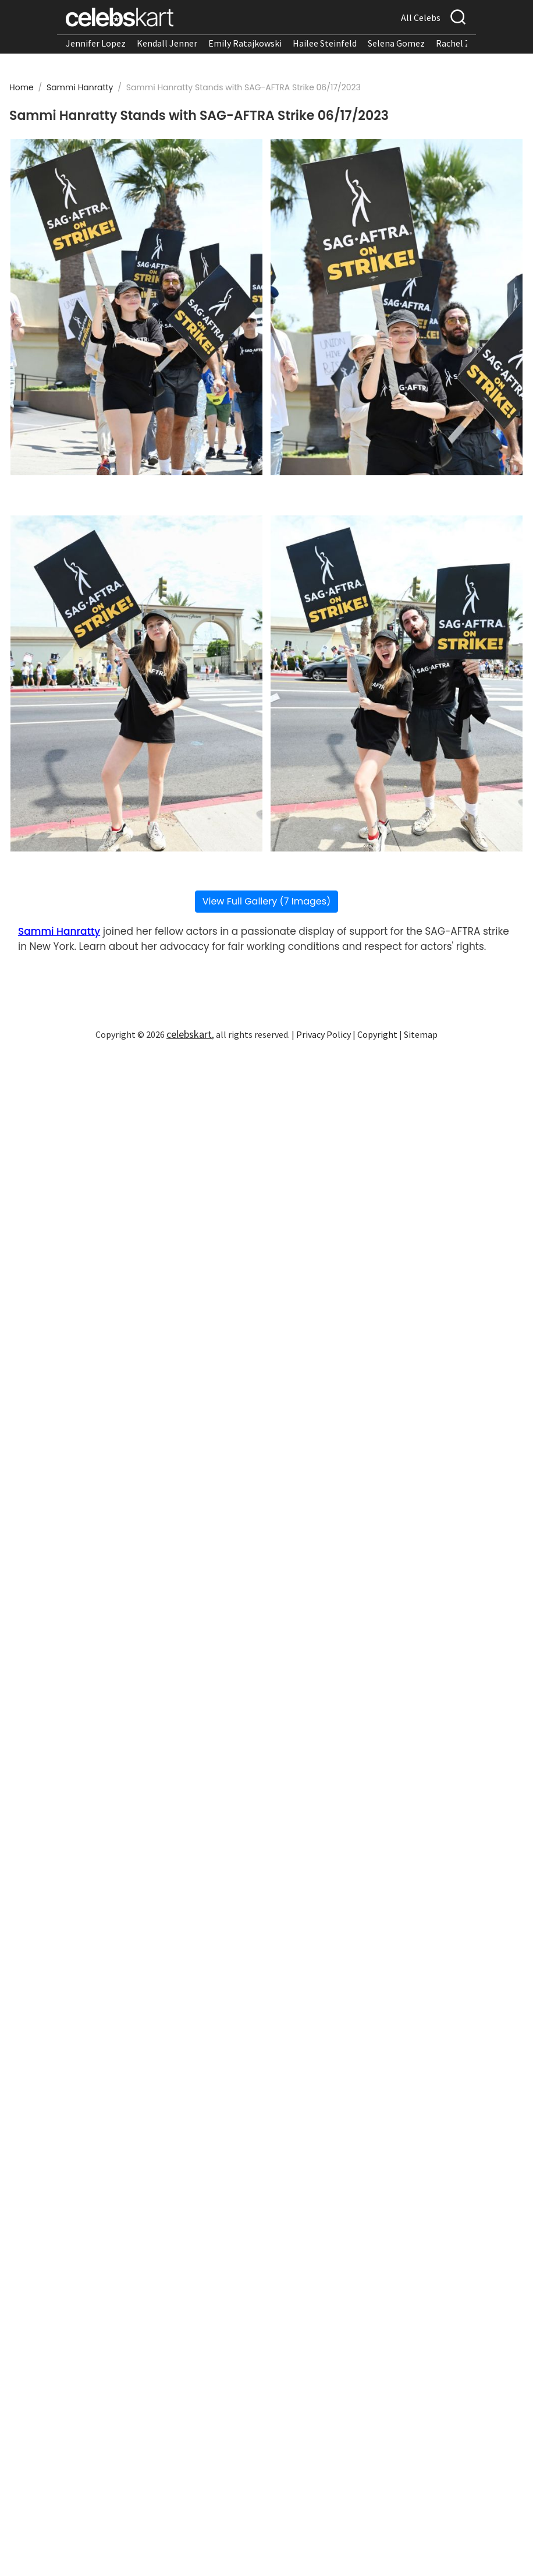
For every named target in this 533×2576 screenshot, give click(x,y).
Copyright (377, 1034)
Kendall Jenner (167, 43)
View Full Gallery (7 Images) (266, 901)
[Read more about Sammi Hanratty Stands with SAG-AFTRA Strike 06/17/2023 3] (136, 683)
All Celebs (420, 17)
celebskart (189, 1034)
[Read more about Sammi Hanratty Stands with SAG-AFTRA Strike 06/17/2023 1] (136, 307)
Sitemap (421, 1034)
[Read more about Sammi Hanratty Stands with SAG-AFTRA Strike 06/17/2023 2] (397, 307)
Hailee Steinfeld (325, 43)
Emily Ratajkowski (245, 43)
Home (21, 87)
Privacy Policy (323, 1034)
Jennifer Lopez (96, 43)
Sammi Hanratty (81, 87)
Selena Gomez (396, 43)
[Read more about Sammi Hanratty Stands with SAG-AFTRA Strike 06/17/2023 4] (397, 683)
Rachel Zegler (463, 43)
